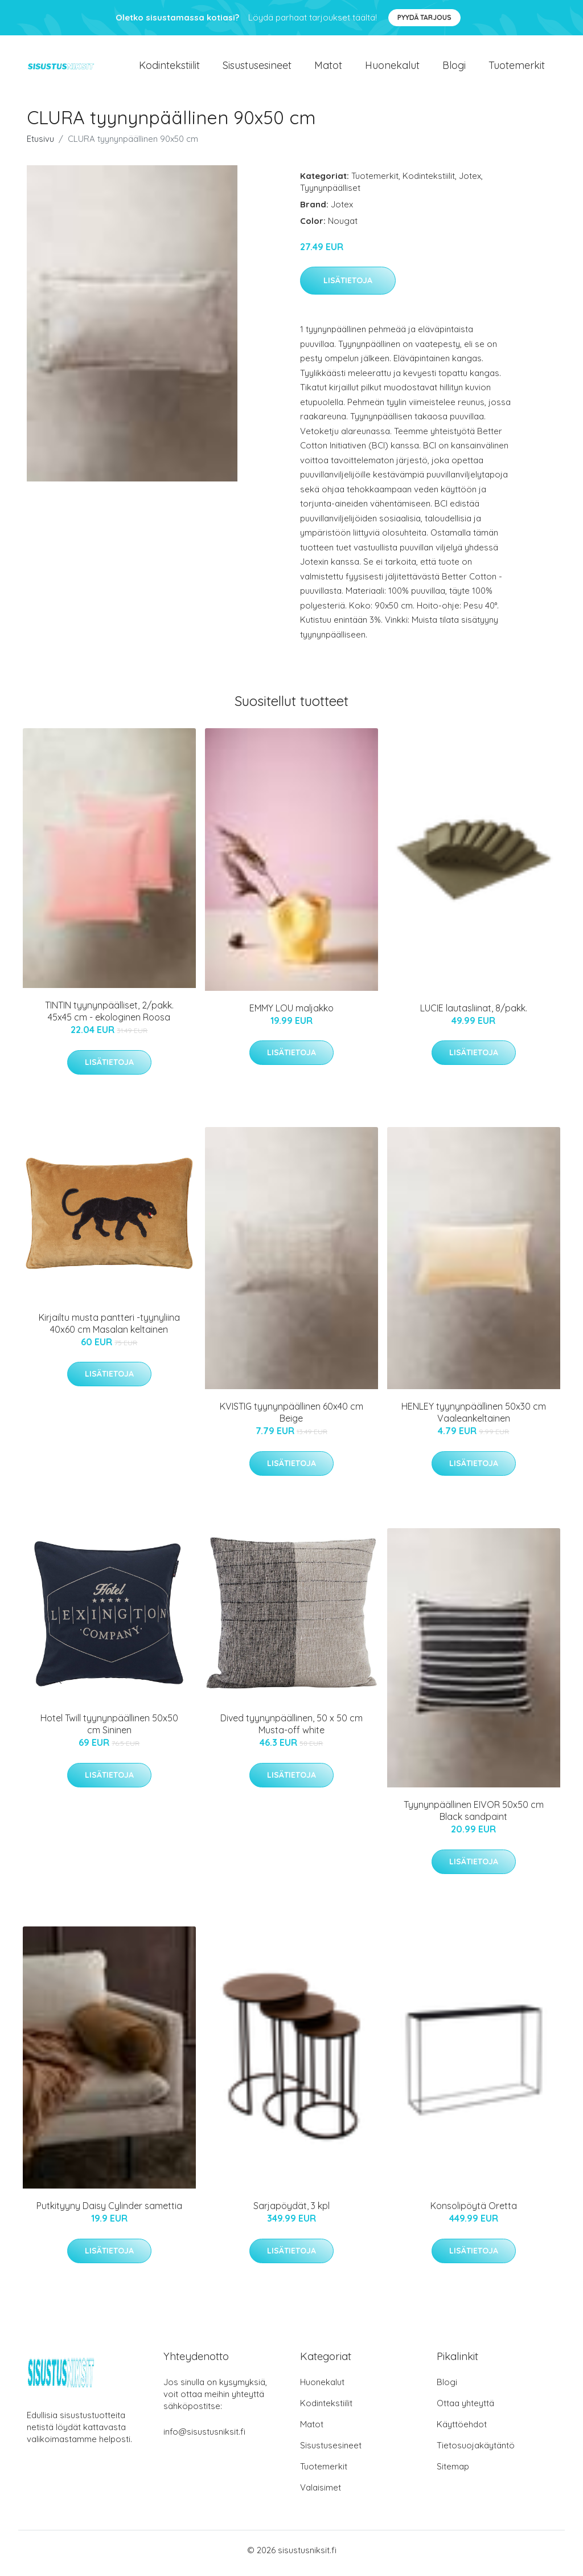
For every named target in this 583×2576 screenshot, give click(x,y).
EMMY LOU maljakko (291, 1013)
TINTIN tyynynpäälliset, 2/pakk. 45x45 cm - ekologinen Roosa (109, 1017)
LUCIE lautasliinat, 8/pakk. (473, 1013)
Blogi (454, 68)
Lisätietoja (347, 286)
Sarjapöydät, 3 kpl (291, 2212)
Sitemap (453, 2472)
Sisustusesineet (257, 68)
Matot (328, 68)
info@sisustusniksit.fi (204, 2437)
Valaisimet (320, 2493)
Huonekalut (392, 68)
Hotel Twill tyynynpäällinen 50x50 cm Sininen (109, 1730)
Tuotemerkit (516, 68)
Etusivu (40, 144)
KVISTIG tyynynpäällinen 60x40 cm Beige (291, 1418)
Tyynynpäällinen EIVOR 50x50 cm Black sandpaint (474, 1816)
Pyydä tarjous (424, 17)
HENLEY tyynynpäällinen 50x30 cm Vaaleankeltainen (473, 1418)
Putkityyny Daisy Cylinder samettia (109, 2212)
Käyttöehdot (462, 2430)
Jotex (470, 181)
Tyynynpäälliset (330, 193)
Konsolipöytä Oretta (473, 2212)
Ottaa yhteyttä (465, 2409)
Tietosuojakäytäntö (476, 2451)
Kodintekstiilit (169, 68)
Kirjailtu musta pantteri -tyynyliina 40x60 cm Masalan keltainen (109, 1329)
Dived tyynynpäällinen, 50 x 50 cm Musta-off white (291, 1730)
